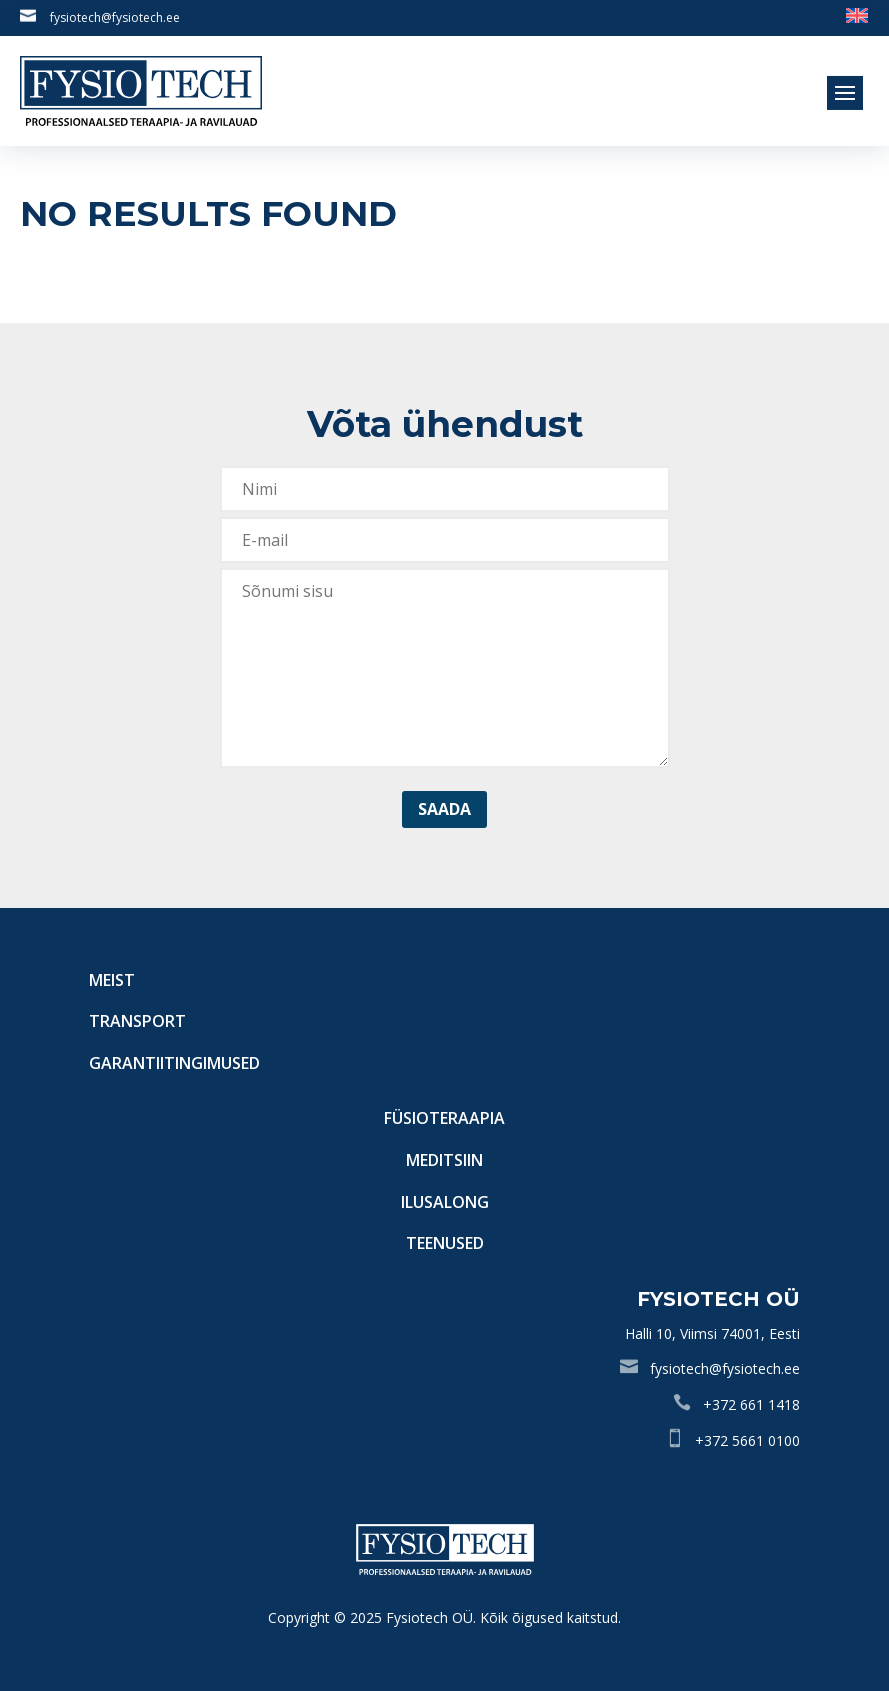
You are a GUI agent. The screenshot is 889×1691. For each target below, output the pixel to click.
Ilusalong (445, 1202)
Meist (112, 980)
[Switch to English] (857, 14)
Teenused (445, 1243)
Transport (137, 1021)
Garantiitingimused (174, 1063)
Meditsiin (444, 1160)
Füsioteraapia (444, 1118)
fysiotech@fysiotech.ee (115, 17)
